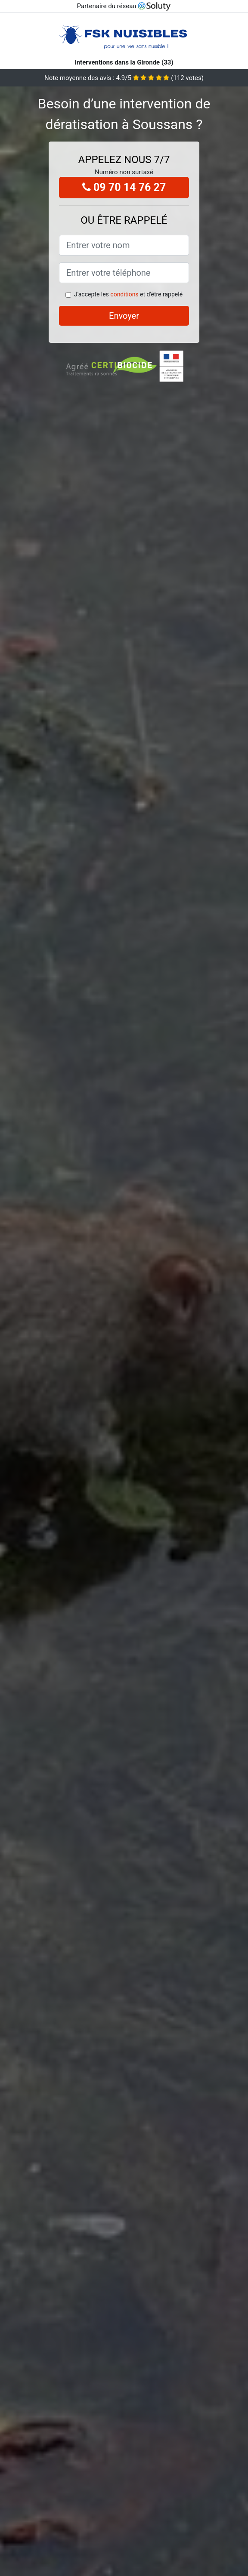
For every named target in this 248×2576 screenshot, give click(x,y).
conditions (124, 294)
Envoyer (124, 316)
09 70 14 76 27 (124, 187)
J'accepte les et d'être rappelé (128, 294)
